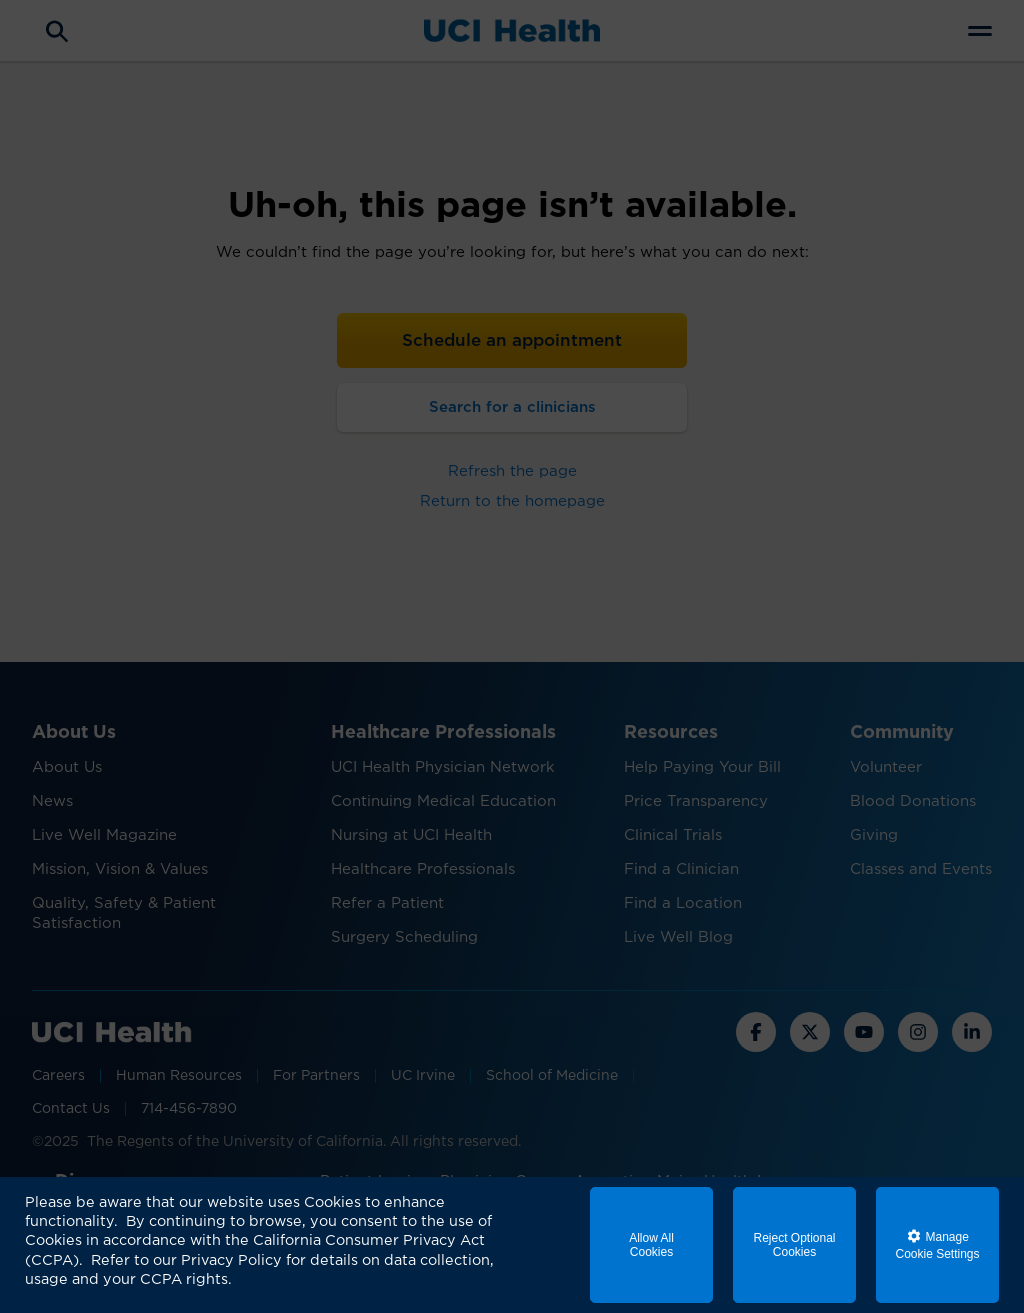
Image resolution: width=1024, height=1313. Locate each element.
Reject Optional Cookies (794, 1245)
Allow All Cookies (651, 1245)
